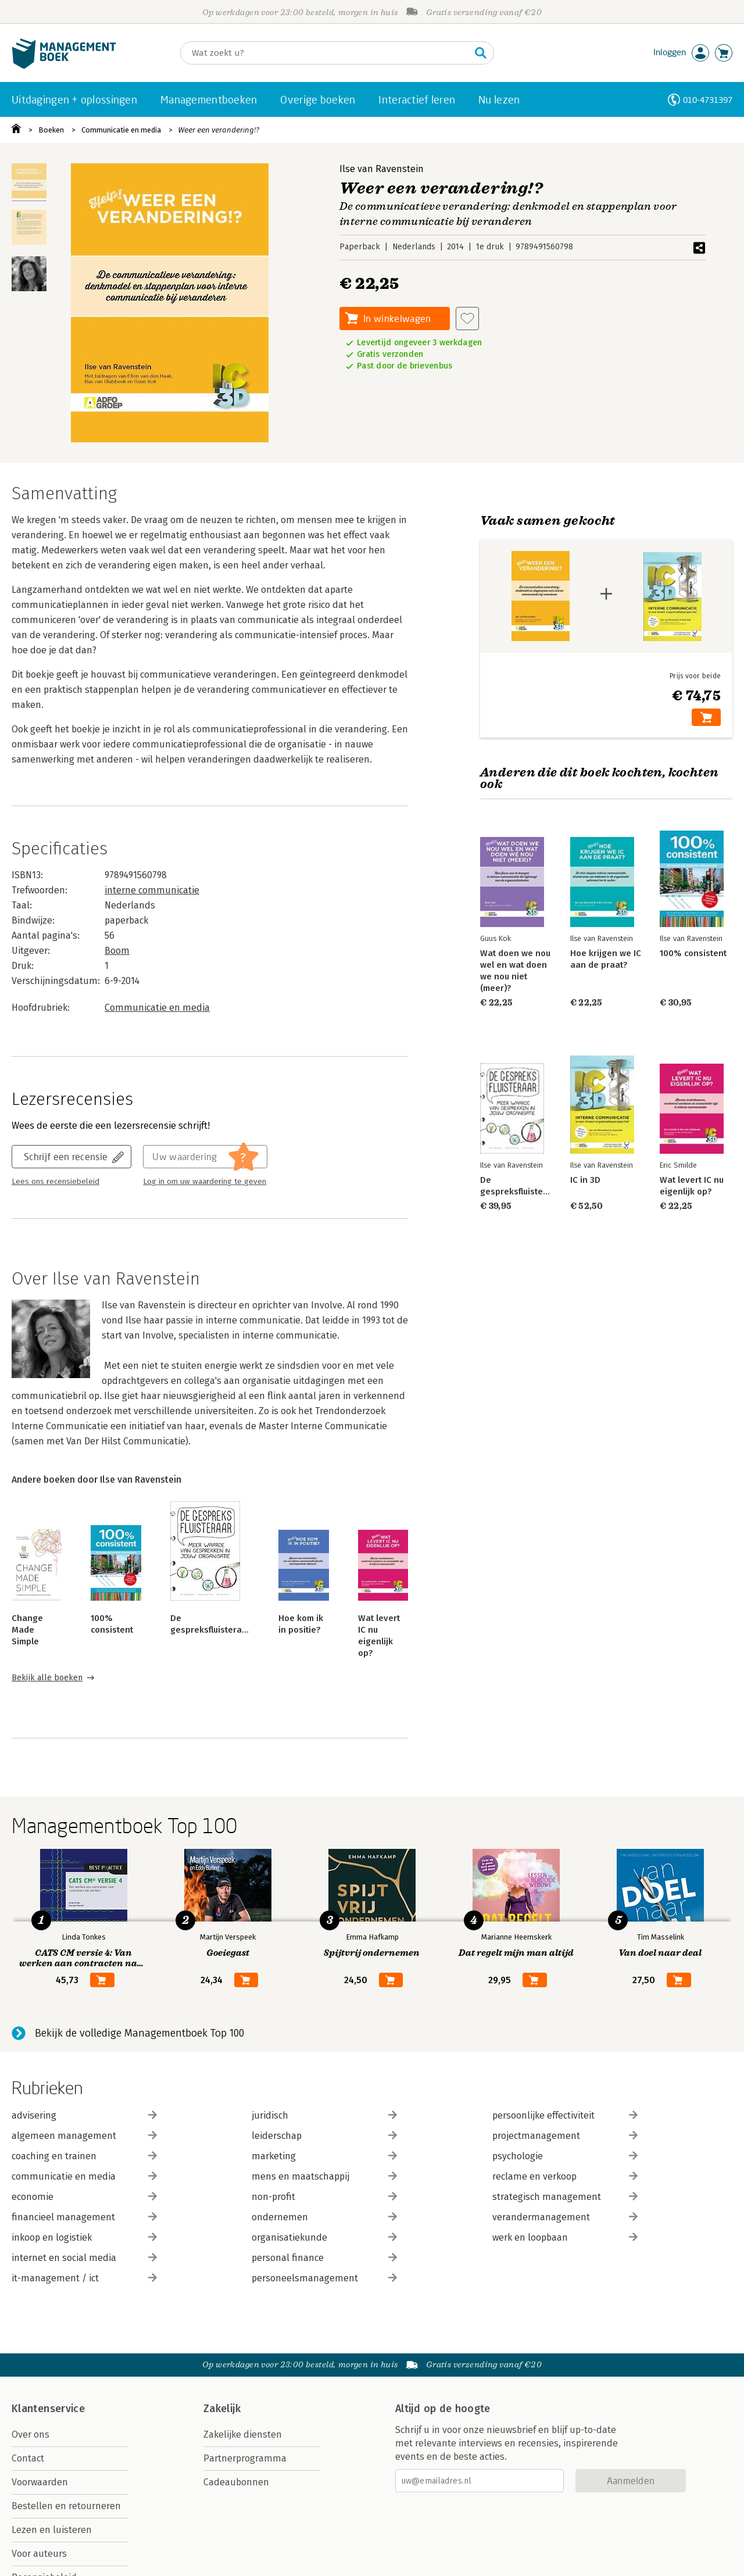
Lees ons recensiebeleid (55, 1181)
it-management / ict (84, 2278)
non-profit (324, 2196)
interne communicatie (152, 890)
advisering (84, 2115)
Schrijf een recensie (66, 1156)
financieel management (84, 2217)
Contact (28, 2458)
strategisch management (565, 2196)
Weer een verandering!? (218, 130)
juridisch (324, 2115)
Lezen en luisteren (52, 2529)
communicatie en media (84, 2176)
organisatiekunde (324, 2237)
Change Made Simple (27, 1630)
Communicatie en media (121, 130)
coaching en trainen (84, 2156)
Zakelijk (222, 2408)
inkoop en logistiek (84, 2237)
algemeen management (84, 2135)
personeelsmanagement (324, 2278)
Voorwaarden (40, 2482)
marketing (324, 2156)
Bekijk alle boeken (47, 1678)
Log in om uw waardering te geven (204, 1181)
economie (84, 2196)
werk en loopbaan (565, 2237)
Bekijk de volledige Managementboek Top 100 (139, 2033)
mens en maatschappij (324, 2176)
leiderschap (324, 2135)
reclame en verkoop (565, 2176)
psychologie (565, 2156)
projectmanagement (565, 2135)
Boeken (51, 130)
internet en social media (84, 2257)
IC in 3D (585, 1180)
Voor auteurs (39, 2553)
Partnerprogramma (245, 2458)
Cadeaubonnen (236, 2482)
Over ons (30, 2434)
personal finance (324, 2257)
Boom (117, 950)
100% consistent (693, 953)
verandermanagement (565, 2217)
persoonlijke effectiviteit (565, 2115)
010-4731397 (707, 100)
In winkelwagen (397, 318)
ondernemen (324, 2217)
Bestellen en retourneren (66, 2505)
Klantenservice (48, 2408)
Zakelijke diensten (242, 2434)
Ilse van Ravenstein (381, 168)
